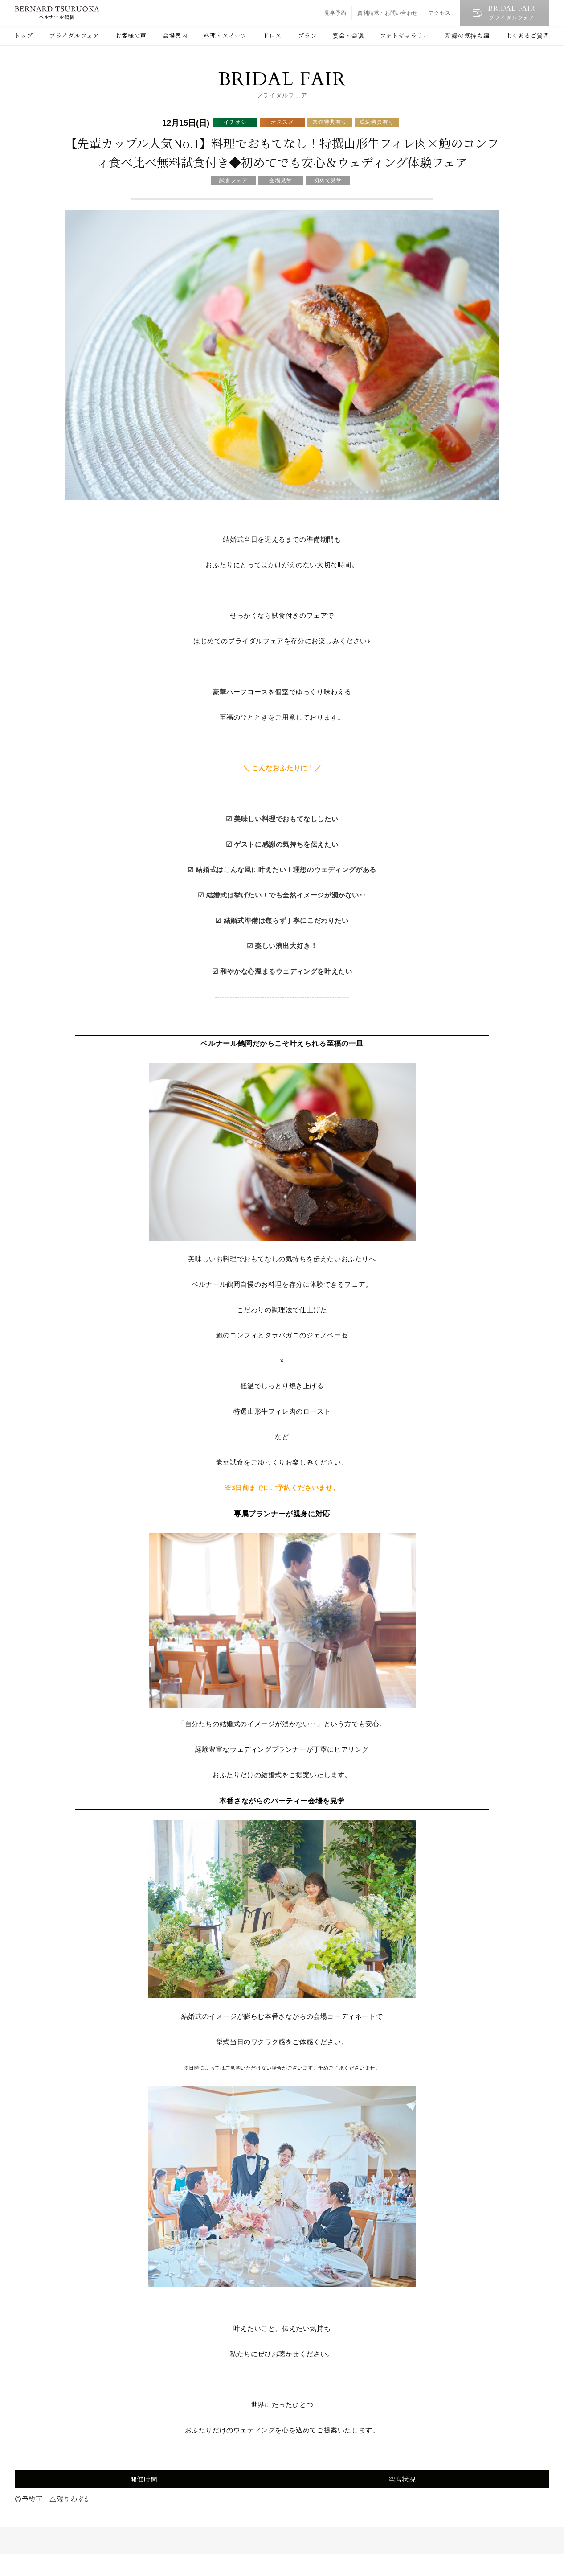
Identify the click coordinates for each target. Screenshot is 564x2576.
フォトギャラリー (404, 35)
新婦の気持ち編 (467, 35)
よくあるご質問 (527, 35)
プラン (307, 35)
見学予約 (335, 13)
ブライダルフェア (74, 35)
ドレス (272, 35)
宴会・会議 (348, 35)
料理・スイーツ (225, 35)
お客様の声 (131, 35)
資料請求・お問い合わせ (387, 13)
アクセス (439, 13)
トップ (23, 35)
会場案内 (175, 35)
